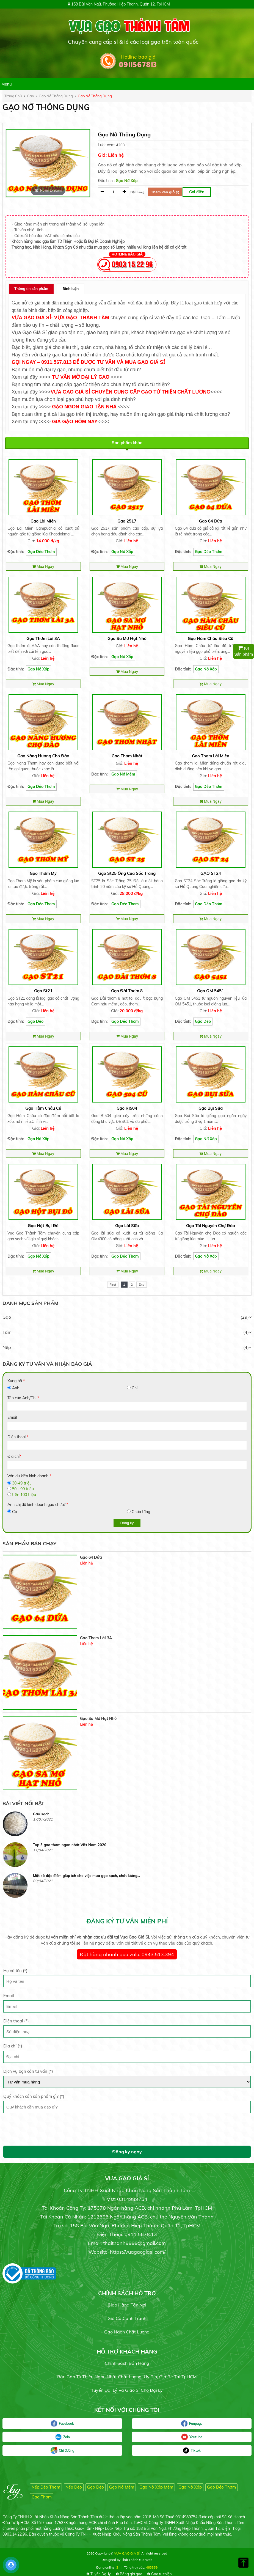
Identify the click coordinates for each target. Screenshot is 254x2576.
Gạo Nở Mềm (123, 774)
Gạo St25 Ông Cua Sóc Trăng (127, 873)
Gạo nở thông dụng (56, 96)
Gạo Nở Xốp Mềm (156, 2486)
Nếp (6, 1347)
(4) (247, 1332)
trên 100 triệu (24, 1494)
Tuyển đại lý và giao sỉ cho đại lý (127, 2389)
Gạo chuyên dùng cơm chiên (57, 1813)
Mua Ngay (43, 566)
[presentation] (45, 2128)
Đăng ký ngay (127, 2151)
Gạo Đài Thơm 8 (127, 990)
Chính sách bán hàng (127, 2362)
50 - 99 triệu (23, 1488)
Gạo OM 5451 (210, 990)
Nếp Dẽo (73, 2486)
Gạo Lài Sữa (127, 1225)
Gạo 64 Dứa (210, 521)
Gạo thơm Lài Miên (210, 755)
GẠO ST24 (210, 873)
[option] (48, 163)
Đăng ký (127, 1523)
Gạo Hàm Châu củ (43, 1108)
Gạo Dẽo (35, 1021)
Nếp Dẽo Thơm (46, 2486)
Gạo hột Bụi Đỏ (43, 1225)
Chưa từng (141, 1511)
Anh (15, 1387)
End (142, 1284)
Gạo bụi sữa (210, 1108)
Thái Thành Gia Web (136, 2559)
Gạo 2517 (126, 521)
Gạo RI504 (127, 1108)
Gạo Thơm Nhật (127, 755)
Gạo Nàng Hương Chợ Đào (43, 755)
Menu (6, 84)
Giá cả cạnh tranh (126, 2317)
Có (14, 1511)
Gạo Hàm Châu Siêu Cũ (210, 638)
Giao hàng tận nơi (126, 2304)
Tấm (7, 1332)
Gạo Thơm (42, 2496)
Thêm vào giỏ (165, 192)
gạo (30, 96)
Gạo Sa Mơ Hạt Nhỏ (127, 638)
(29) (246, 1317)
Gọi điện (196, 191)
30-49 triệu (22, 1483)
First (113, 1284)
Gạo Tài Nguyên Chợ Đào (210, 1225)
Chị (134, 1387)
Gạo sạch (41, 1844)
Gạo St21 (43, 990)
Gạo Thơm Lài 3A (43, 638)
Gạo (6, 1317)
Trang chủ (13, 96)
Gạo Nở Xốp (127, 180)
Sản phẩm (243, 651)
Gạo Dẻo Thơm (41, 551)
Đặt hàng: (137, 192)
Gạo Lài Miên (43, 521)
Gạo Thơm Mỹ (43, 873)
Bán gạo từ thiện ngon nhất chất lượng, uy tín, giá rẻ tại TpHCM (127, 2376)
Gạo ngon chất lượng (127, 2331)
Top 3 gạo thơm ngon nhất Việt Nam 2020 (69, 1875)
